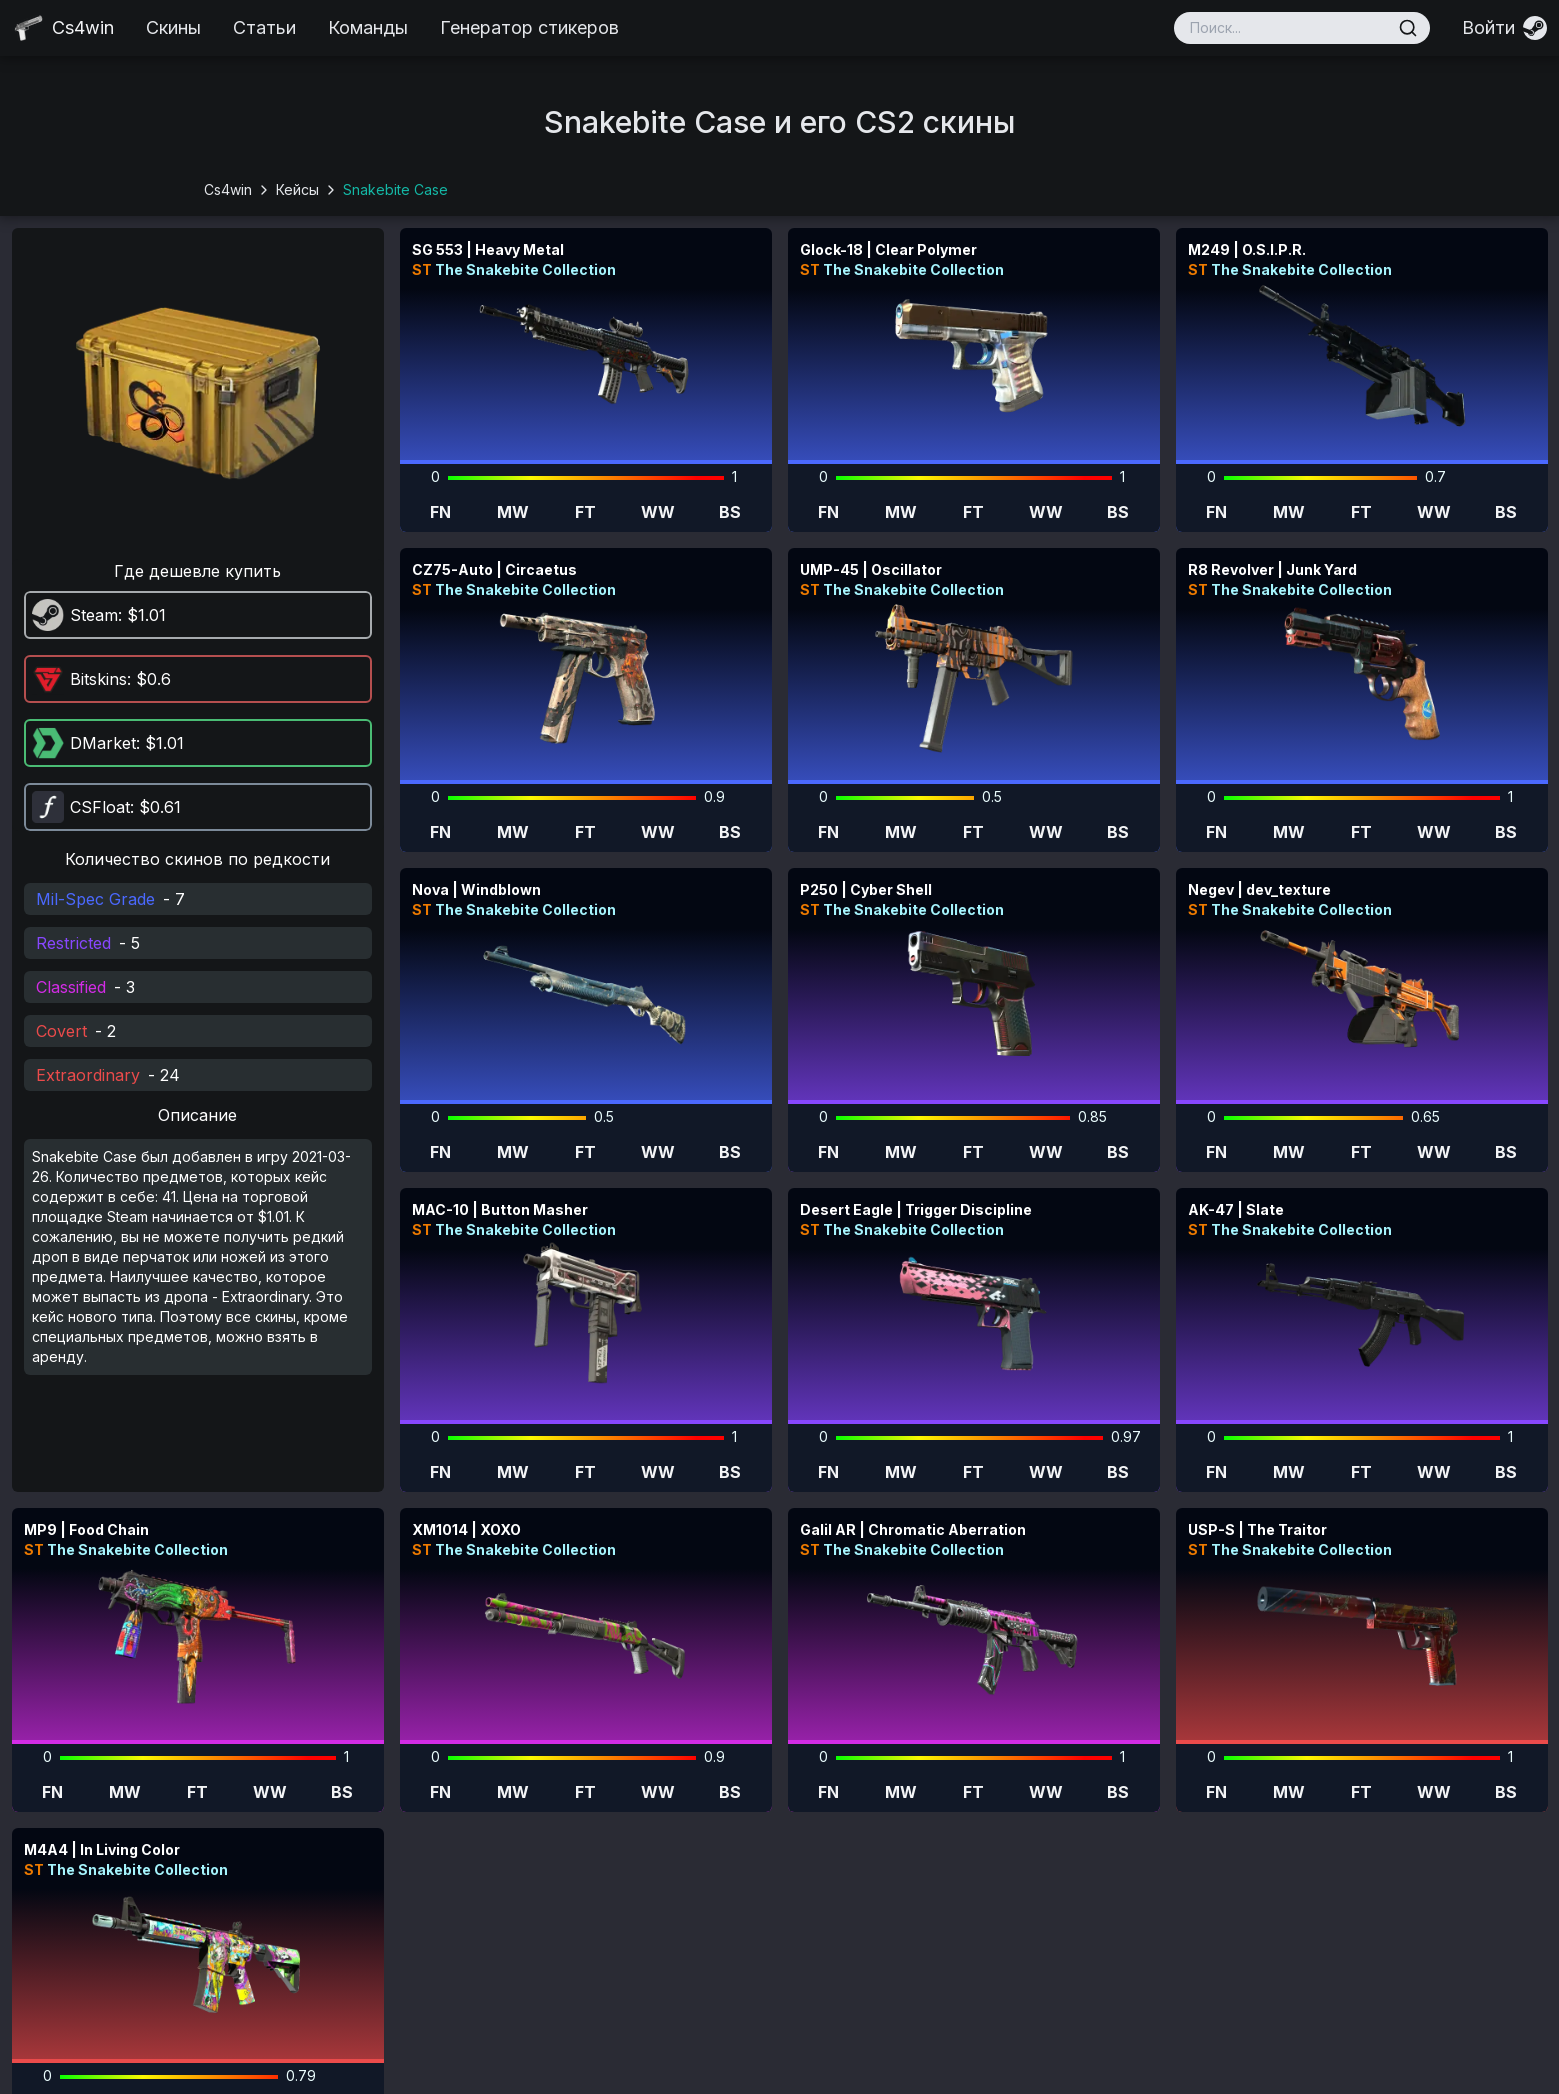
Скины (173, 27)
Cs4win (228, 189)
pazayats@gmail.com (1286, 2019)
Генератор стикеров (529, 27)
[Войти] (1504, 28)
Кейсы (297, 189)
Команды (368, 27)
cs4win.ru (694, 2070)
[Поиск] (1408, 28)
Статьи (264, 27)
